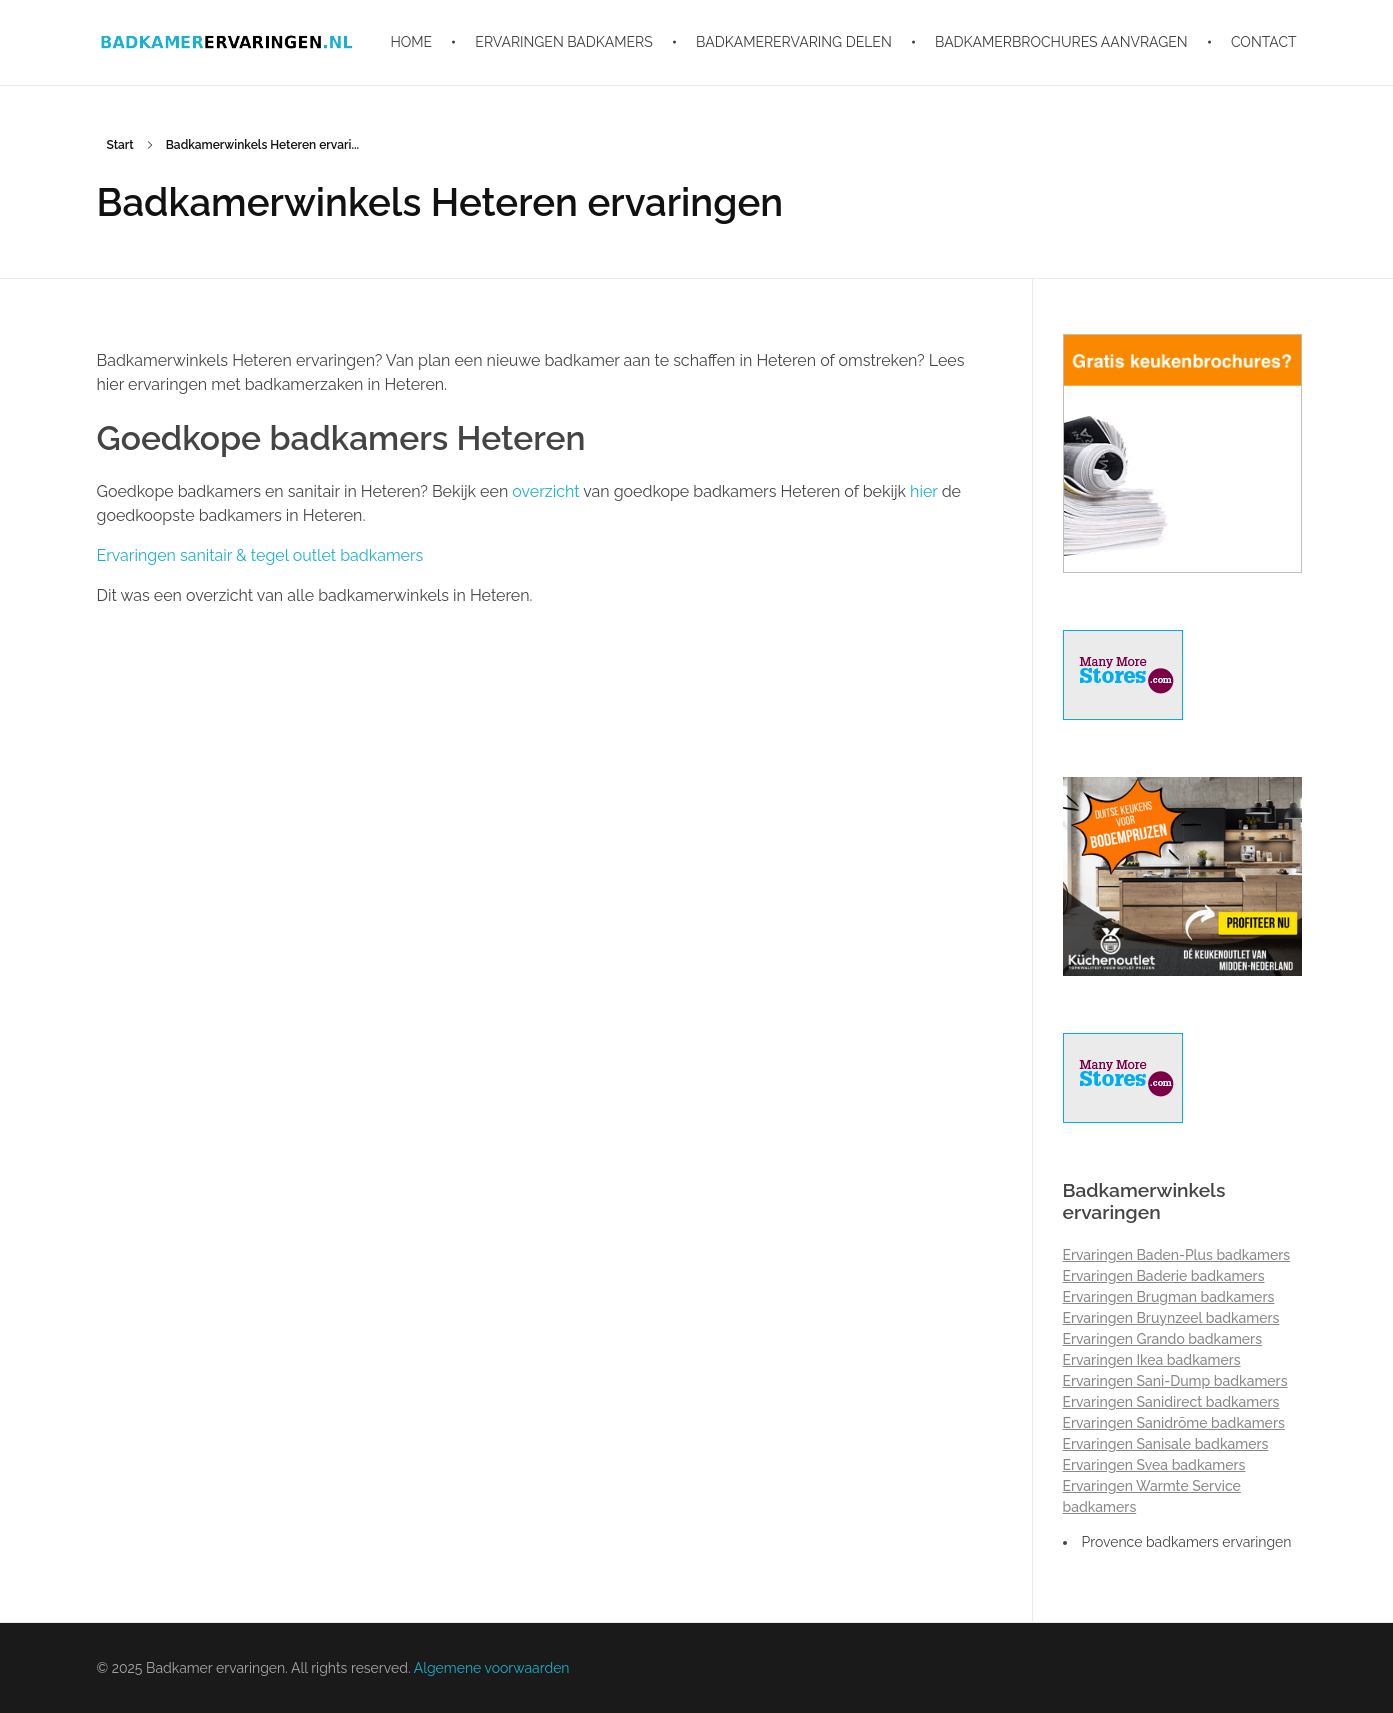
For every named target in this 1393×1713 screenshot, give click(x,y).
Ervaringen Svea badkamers (1154, 1465)
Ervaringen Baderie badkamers (1164, 1276)
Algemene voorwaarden (492, 1668)
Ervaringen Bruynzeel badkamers (1171, 1318)
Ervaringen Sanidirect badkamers (1171, 1402)
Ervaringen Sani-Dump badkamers (1175, 1381)
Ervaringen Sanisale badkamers (1166, 1444)
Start (120, 145)
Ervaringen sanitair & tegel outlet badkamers (260, 555)
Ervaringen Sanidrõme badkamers (1174, 1423)
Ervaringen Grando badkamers (1163, 1339)
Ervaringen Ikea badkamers (1152, 1360)
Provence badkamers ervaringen (1187, 1542)
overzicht (545, 491)
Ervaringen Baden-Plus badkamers (1177, 1255)
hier (923, 491)
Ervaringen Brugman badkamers (1169, 1297)
